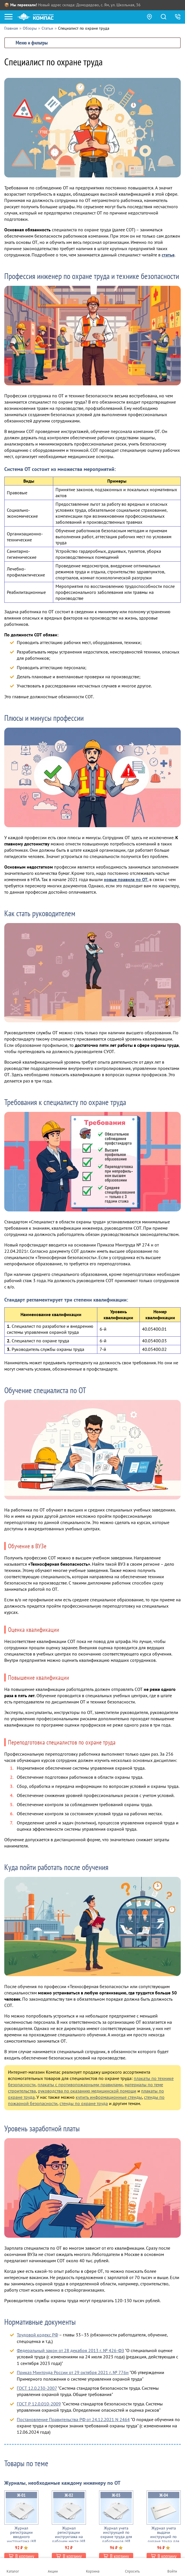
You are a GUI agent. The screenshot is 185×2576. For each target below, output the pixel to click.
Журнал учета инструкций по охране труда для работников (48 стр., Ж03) (116, 2537)
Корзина (92, 2571)
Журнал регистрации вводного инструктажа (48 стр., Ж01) (21, 2537)
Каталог (13, 2571)
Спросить (132, 2571)
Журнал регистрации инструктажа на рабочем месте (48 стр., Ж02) (68, 2537)
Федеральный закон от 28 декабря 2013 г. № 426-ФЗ (70, 2350)
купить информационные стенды (109, 2097)
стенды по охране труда (83, 2103)
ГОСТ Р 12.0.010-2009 (39, 2404)
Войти (172, 2571)
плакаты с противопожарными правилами (80, 2084)
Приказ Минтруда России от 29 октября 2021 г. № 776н (73, 2372)
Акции (53, 2571)
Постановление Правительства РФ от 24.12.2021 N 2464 (73, 2419)
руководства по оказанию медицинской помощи (87, 2091)
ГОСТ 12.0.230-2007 (37, 2388)
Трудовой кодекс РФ (37, 2335)
